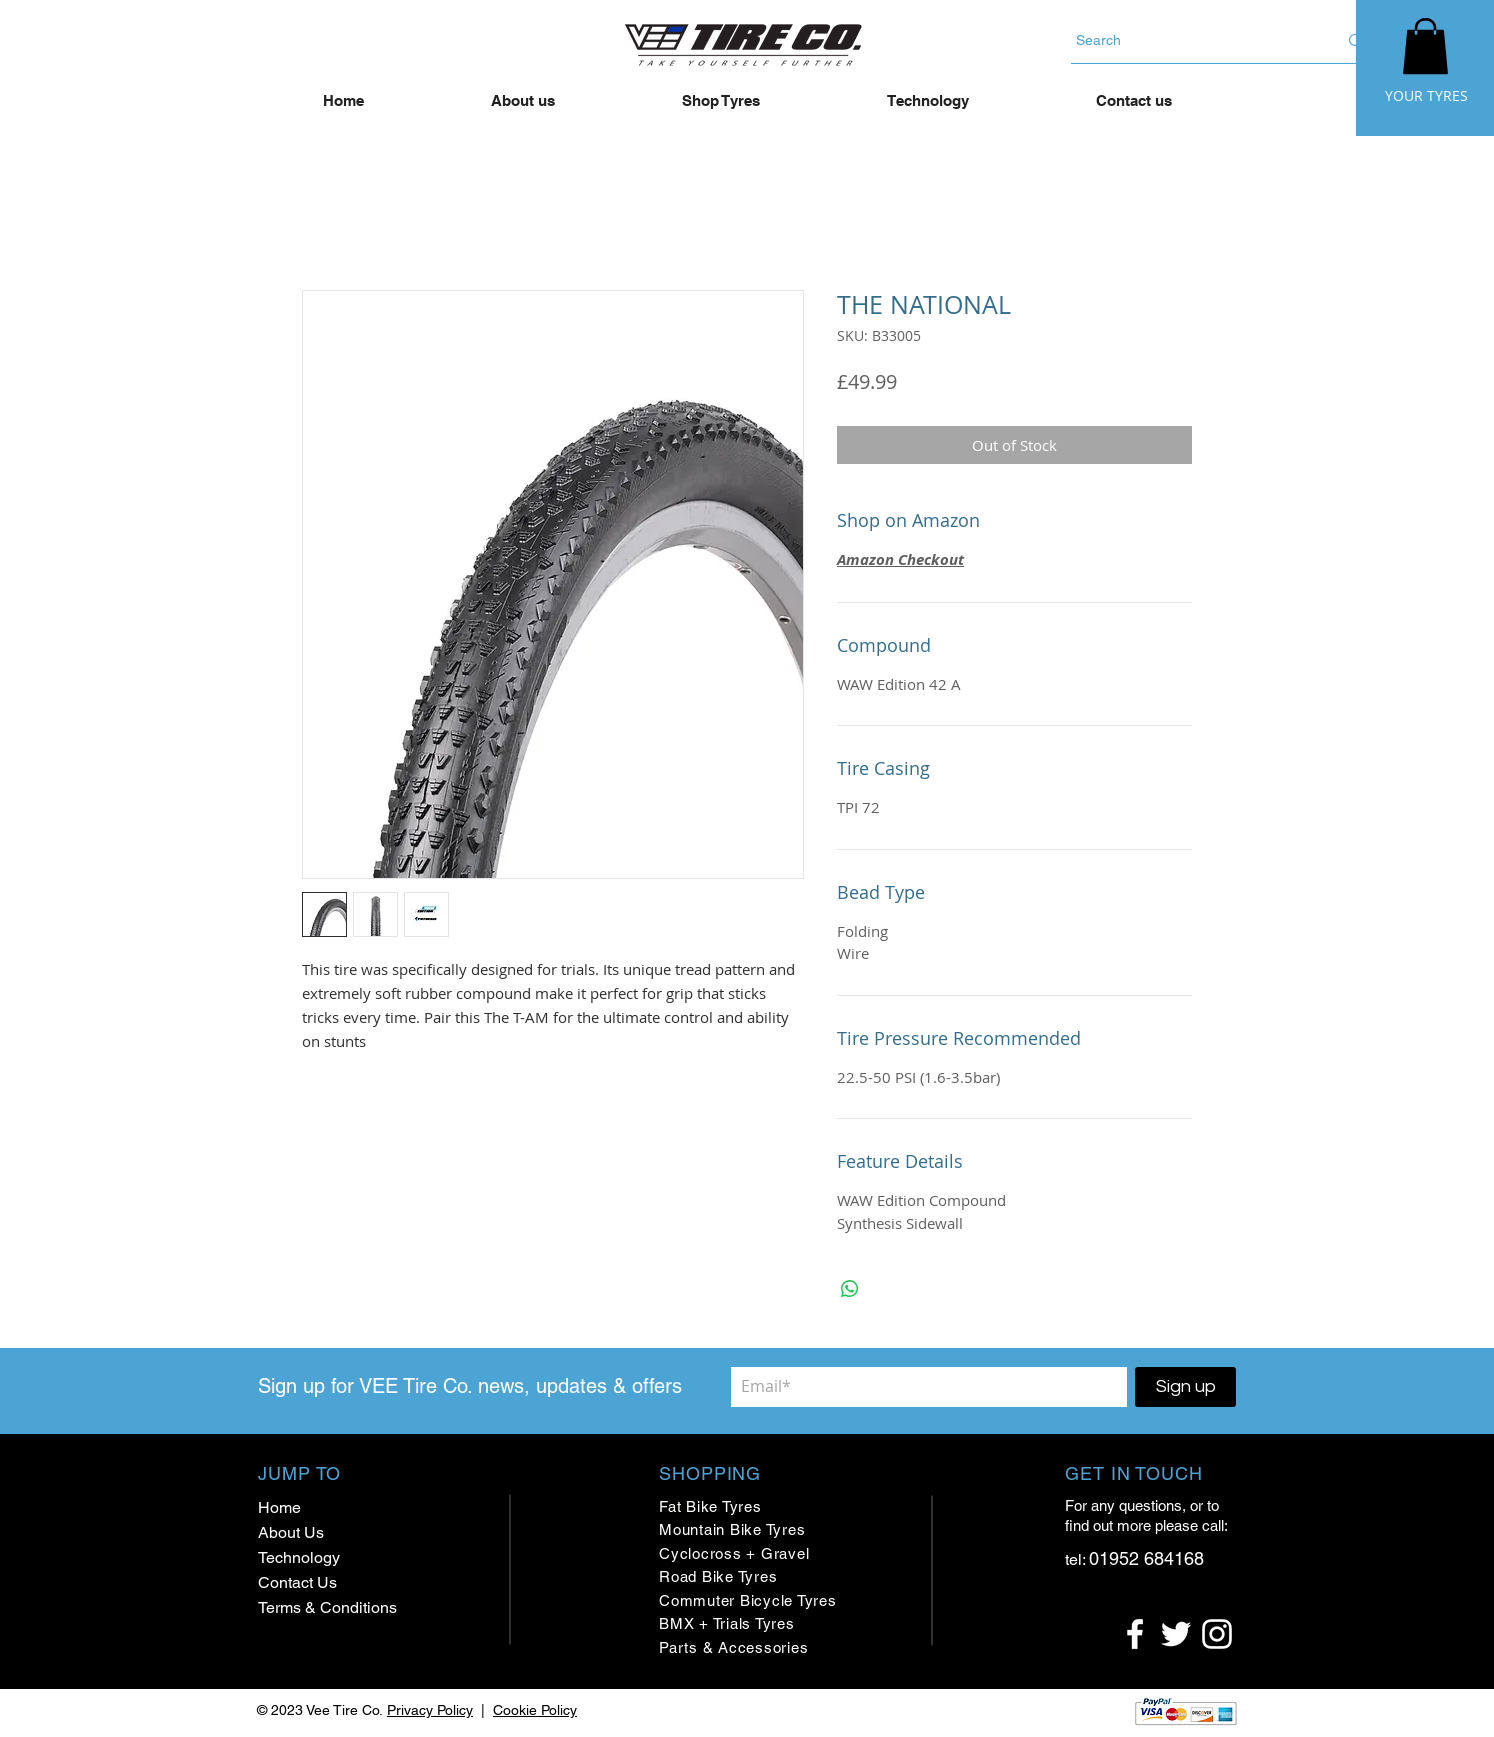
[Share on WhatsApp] (850, 1289)
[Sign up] (1185, 1387)
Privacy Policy (430, 1710)
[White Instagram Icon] (1217, 1634)
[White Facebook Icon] (1135, 1634)
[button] (1425, 46)
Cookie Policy (535, 1710)
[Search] (1191, 40)
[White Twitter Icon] (1176, 1634)
